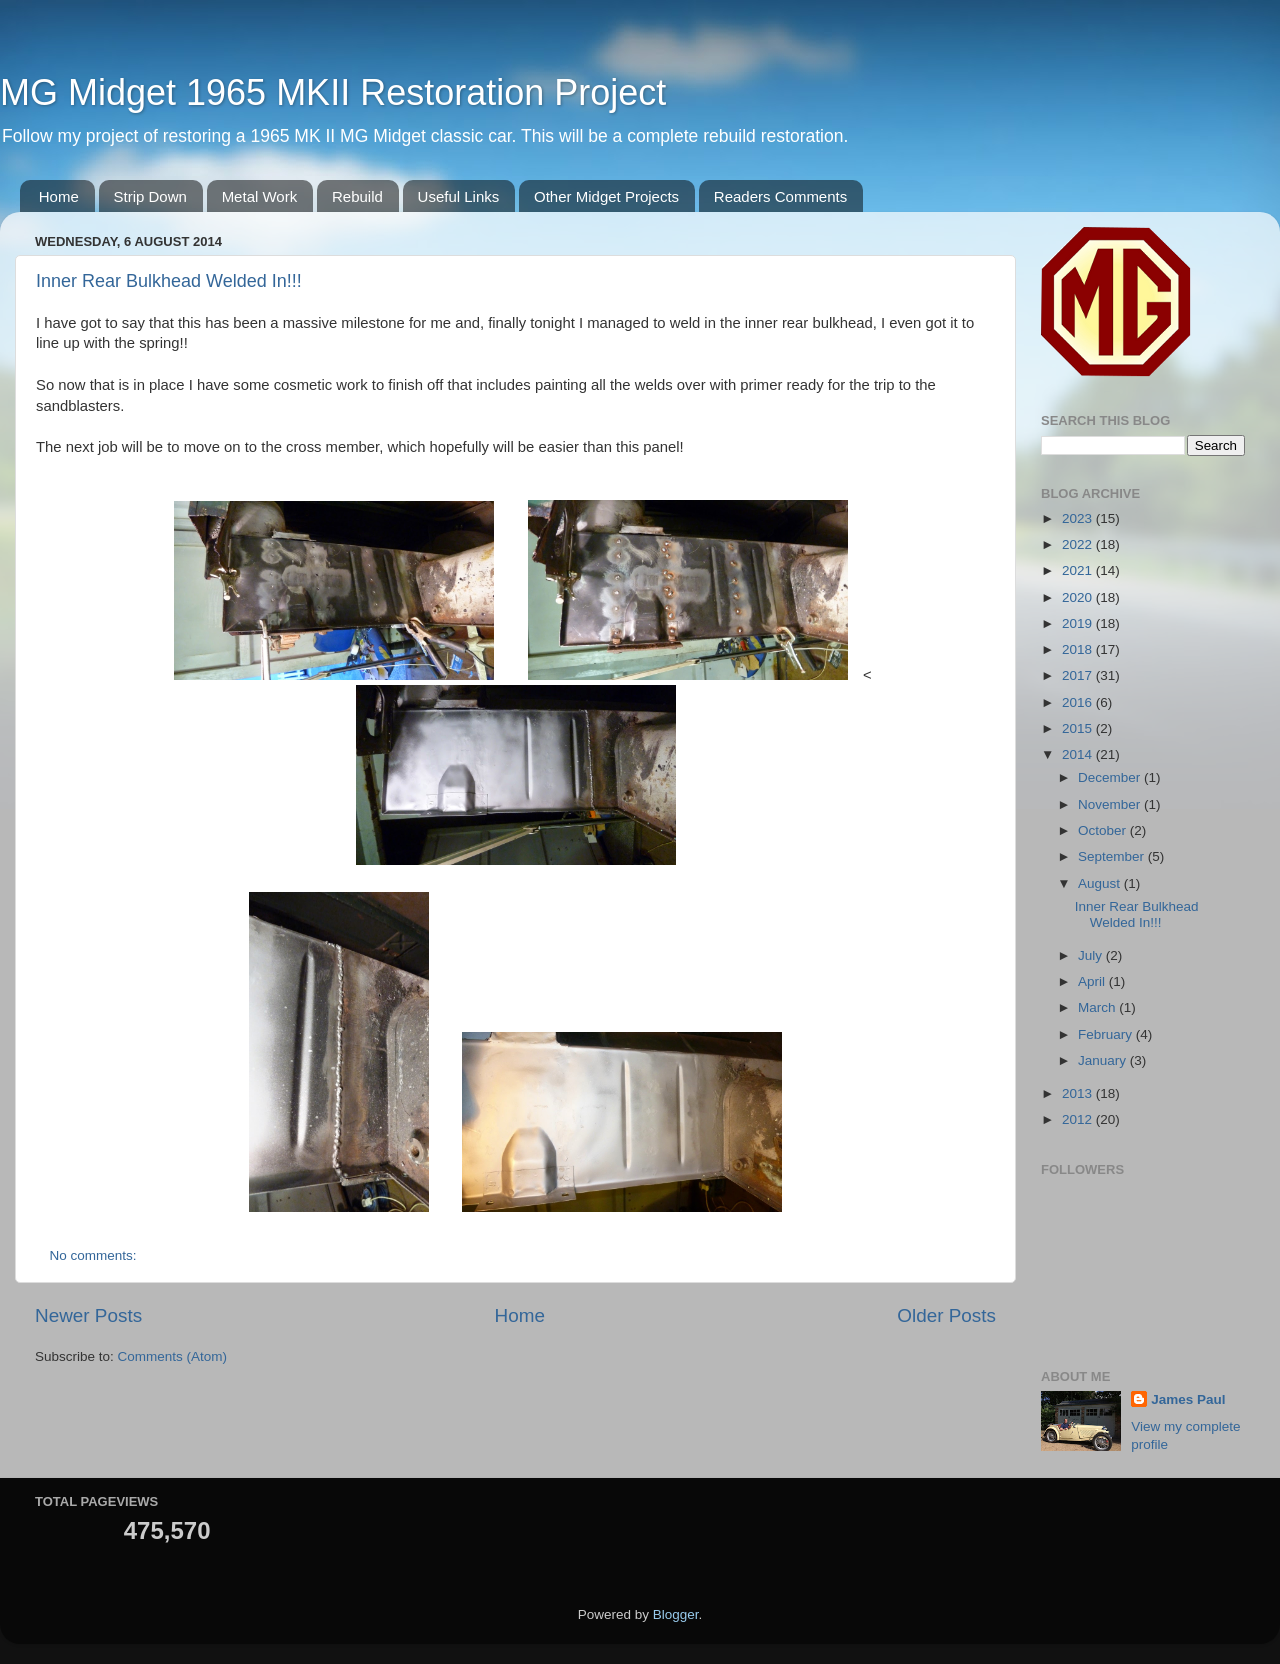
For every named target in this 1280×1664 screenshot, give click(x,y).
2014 (1079, 754)
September (1113, 856)
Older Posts (946, 1315)
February (1107, 1034)
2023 (1079, 518)
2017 (1079, 675)
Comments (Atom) (173, 1356)
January (1104, 1060)
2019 (1079, 623)
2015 (1079, 728)
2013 (1079, 1093)
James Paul (1188, 1399)
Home (59, 196)
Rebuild (357, 196)
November (1111, 804)
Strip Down (150, 196)
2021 (1079, 570)
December (1111, 777)
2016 (1079, 702)
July (1092, 955)
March (1098, 1007)
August (1101, 883)
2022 (1079, 544)
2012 (1079, 1119)
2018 (1079, 649)
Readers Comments (780, 196)
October (1104, 830)
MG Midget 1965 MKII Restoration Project (333, 92)
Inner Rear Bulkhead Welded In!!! (169, 281)
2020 (1079, 597)
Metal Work (260, 196)
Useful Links (459, 196)
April (1093, 981)
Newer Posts (88, 1315)
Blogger (676, 1614)
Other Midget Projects (606, 196)
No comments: (95, 1255)
